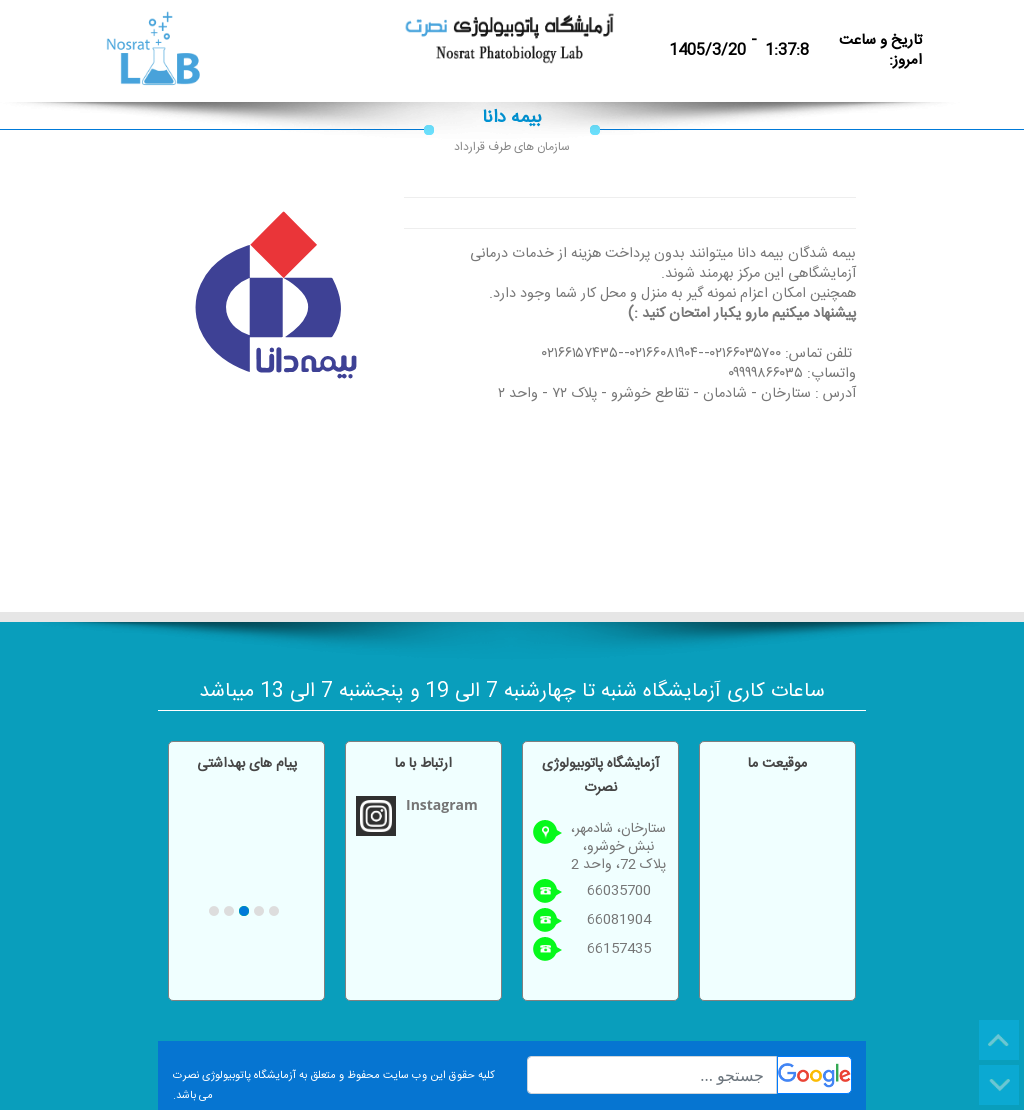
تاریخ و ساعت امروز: (880, 51)
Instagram (442, 804)
